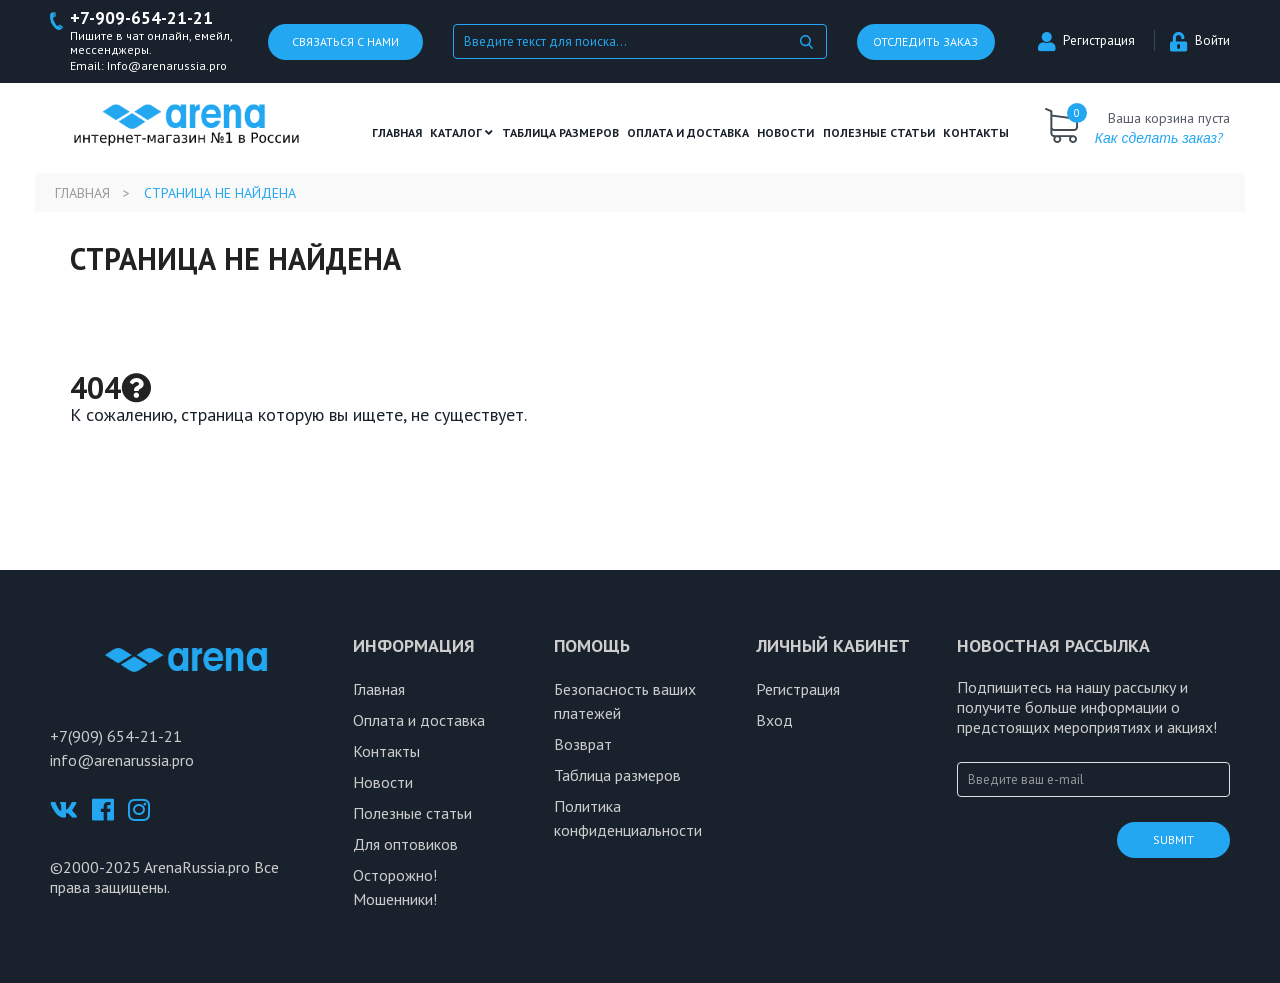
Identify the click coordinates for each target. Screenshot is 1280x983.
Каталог (461, 132)
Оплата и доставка (688, 132)
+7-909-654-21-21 (141, 18)
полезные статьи (879, 132)
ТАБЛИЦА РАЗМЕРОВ (560, 132)
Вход (774, 720)
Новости (785, 132)
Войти (1200, 40)
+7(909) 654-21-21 (116, 736)
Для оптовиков (405, 844)
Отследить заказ (925, 41)
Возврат (583, 744)
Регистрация (1086, 40)
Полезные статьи (412, 813)
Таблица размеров (617, 775)
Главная (397, 132)
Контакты (976, 132)
